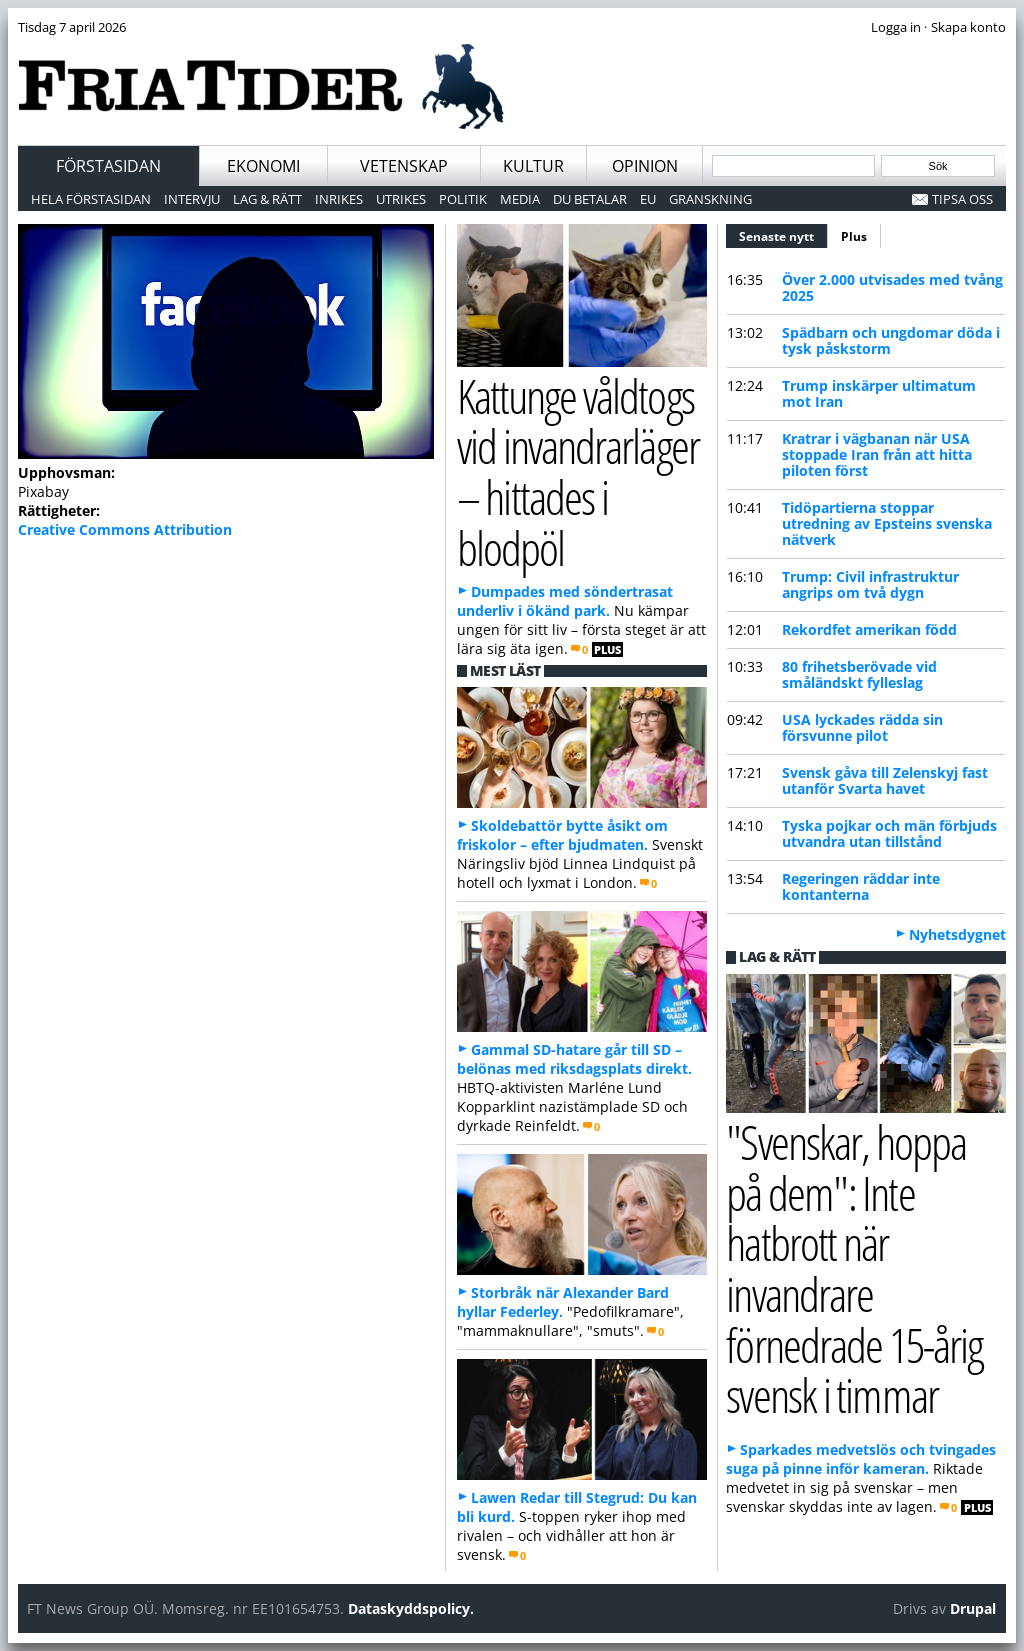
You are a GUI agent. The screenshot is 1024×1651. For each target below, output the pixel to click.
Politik (463, 199)
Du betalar (590, 199)
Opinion (645, 166)
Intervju (192, 199)
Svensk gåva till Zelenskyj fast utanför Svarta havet (885, 780)
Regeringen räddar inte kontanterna (861, 886)
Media (520, 199)
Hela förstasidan (91, 199)
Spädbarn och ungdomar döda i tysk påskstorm (891, 340)
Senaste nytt (783, 234)
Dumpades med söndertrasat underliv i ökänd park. (565, 601)
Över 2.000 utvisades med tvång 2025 (892, 287)
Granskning (710, 199)
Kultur (533, 166)
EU (648, 199)
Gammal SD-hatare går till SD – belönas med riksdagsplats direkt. (574, 1059)
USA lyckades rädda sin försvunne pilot (862, 727)
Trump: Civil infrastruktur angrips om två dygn (870, 584)
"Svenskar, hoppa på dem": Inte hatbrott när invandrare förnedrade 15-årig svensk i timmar (854, 1268)
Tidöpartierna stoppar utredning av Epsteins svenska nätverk (887, 523)
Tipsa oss (962, 199)
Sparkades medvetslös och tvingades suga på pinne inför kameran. (861, 1459)
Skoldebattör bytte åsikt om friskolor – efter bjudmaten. (562, 835)
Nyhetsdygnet (957, 934)
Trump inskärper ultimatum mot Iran (879, 393)
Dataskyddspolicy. (411, 1608)
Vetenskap (404, 166)
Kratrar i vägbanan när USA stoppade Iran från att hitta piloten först (877, 454)
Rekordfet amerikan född (869, 629)
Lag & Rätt (267, 199)
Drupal (973, 1608)
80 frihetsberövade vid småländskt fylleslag (859, 674)
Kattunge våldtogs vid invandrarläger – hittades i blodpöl (578, 471)
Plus (854, 236)
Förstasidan (108, 166)
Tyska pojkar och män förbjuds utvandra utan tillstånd (889, 833)
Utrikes (401, 199)
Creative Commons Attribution (125, 529)
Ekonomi (263, 166)
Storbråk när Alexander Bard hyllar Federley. (563, 1302)
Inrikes (339, 199)
